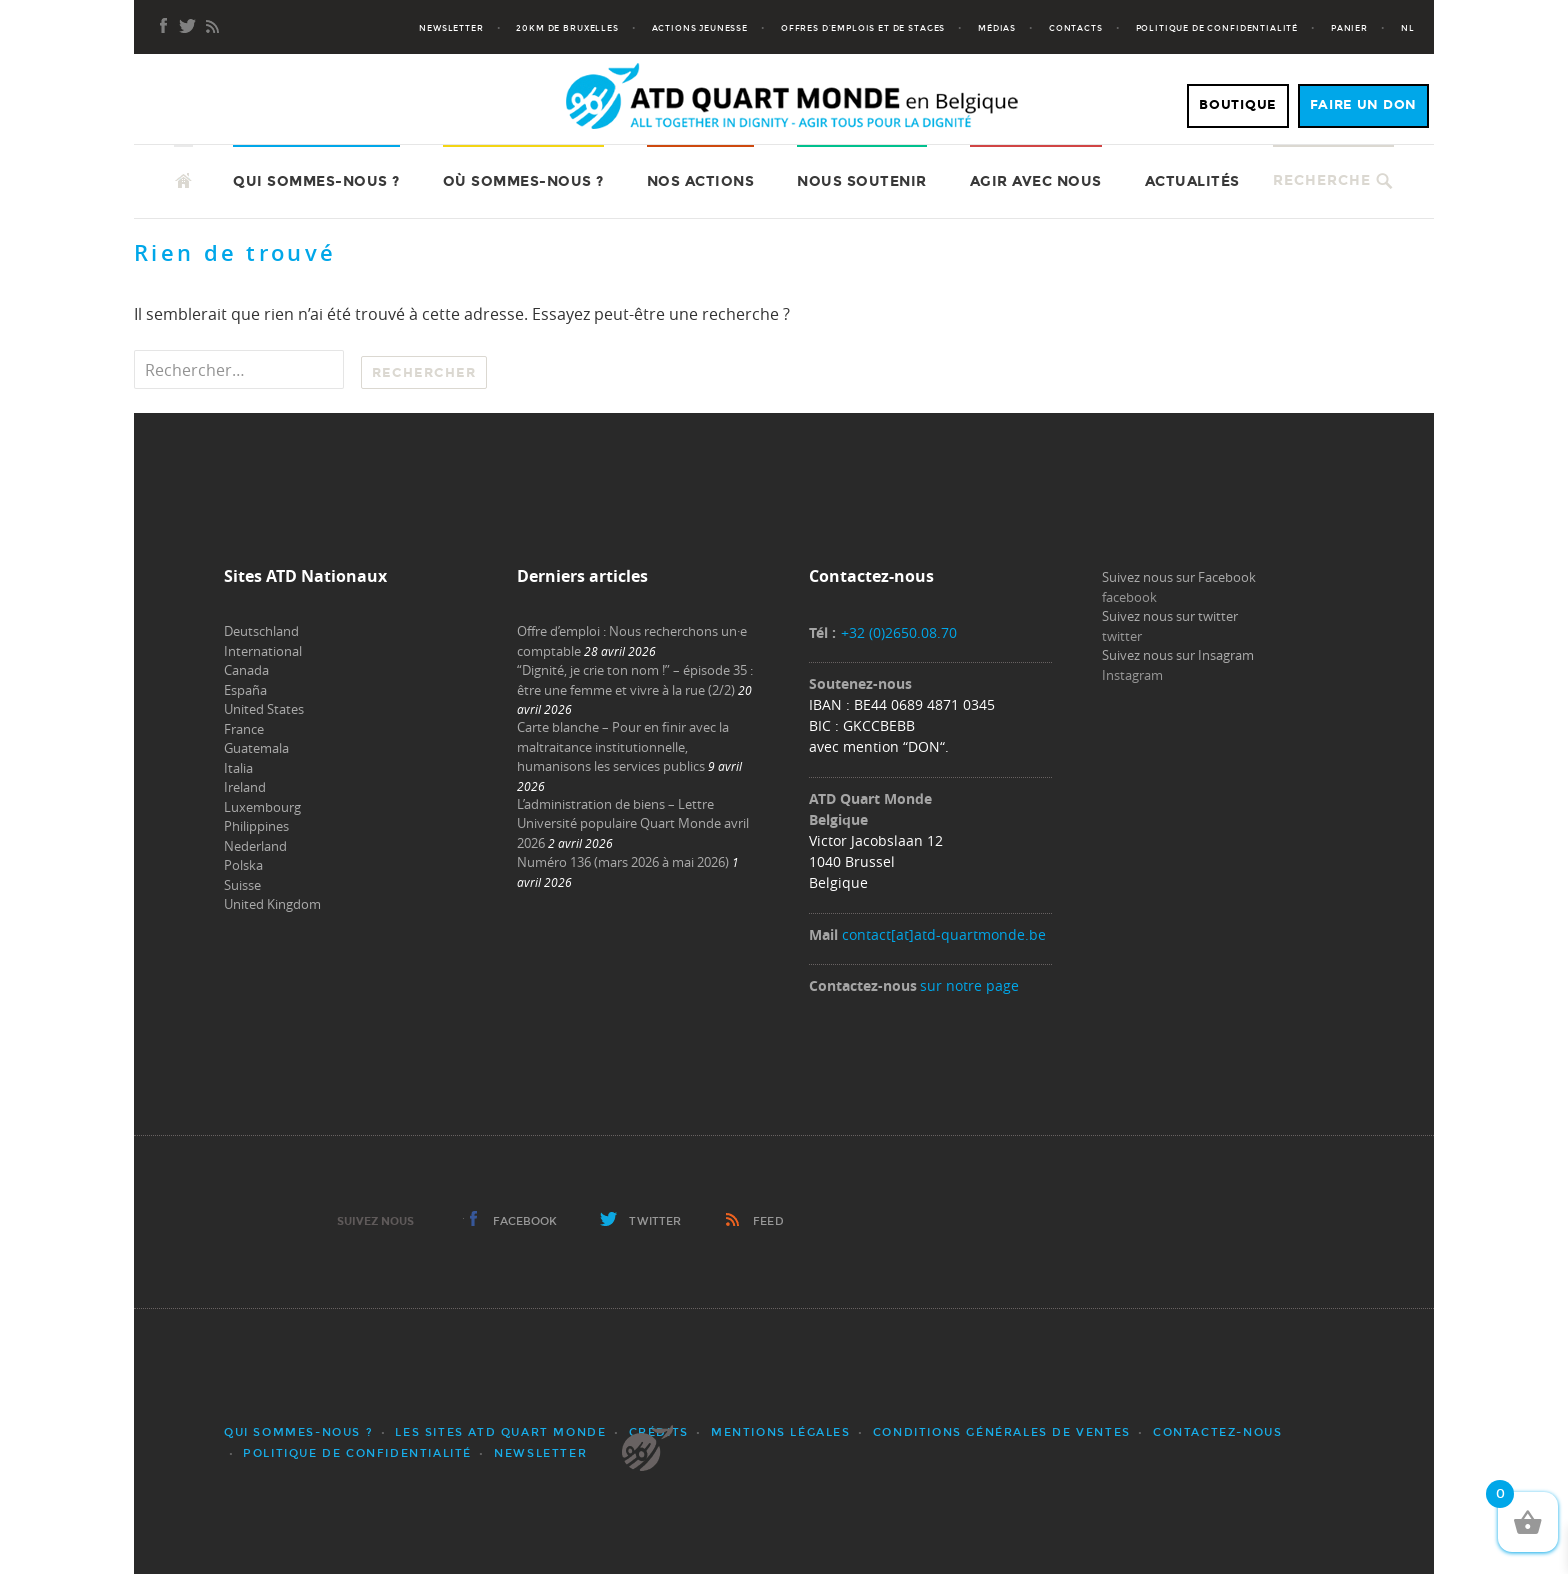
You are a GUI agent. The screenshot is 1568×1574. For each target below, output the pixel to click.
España (245, 690)
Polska (243, 865)
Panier (1349, 28)
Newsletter (451, 28)
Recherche (1322, 180)
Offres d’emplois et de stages (863, 28)
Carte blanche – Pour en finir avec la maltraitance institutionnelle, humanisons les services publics (623, 746)
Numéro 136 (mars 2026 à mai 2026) (623, 862)
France (244, 729)
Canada (246, 670)
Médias (997, 28)
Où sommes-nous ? (523, 181)
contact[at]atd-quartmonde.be (944, 934)
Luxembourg (262, 807)
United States (264, 709)
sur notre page (969, 985)
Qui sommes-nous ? (316, 181)
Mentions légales (781, 1432)
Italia (238, 768)
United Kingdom (272, 904)
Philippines (256, 826)
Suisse (242, 885)
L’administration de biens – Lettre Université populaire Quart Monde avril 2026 (633, 823)
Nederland (255, 846)
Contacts (1076, 28)
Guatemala (256, 748)
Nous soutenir (862, 181)
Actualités (1192, 181)
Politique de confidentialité (1217, 28)
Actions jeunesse (700, 28)
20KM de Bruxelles (567, 28)
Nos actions (701, 181)
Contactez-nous (1217, 1432)
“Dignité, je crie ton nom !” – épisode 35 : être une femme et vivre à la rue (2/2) (635, 680)
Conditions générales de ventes (1002, 1432)
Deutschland (261, 631)
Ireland (245, 787)
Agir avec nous (1036, 181)
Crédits (659, 1432)
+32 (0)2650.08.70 (899, 632)
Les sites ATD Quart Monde (500, 1432)
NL (1408, 28)
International (263, 651)
